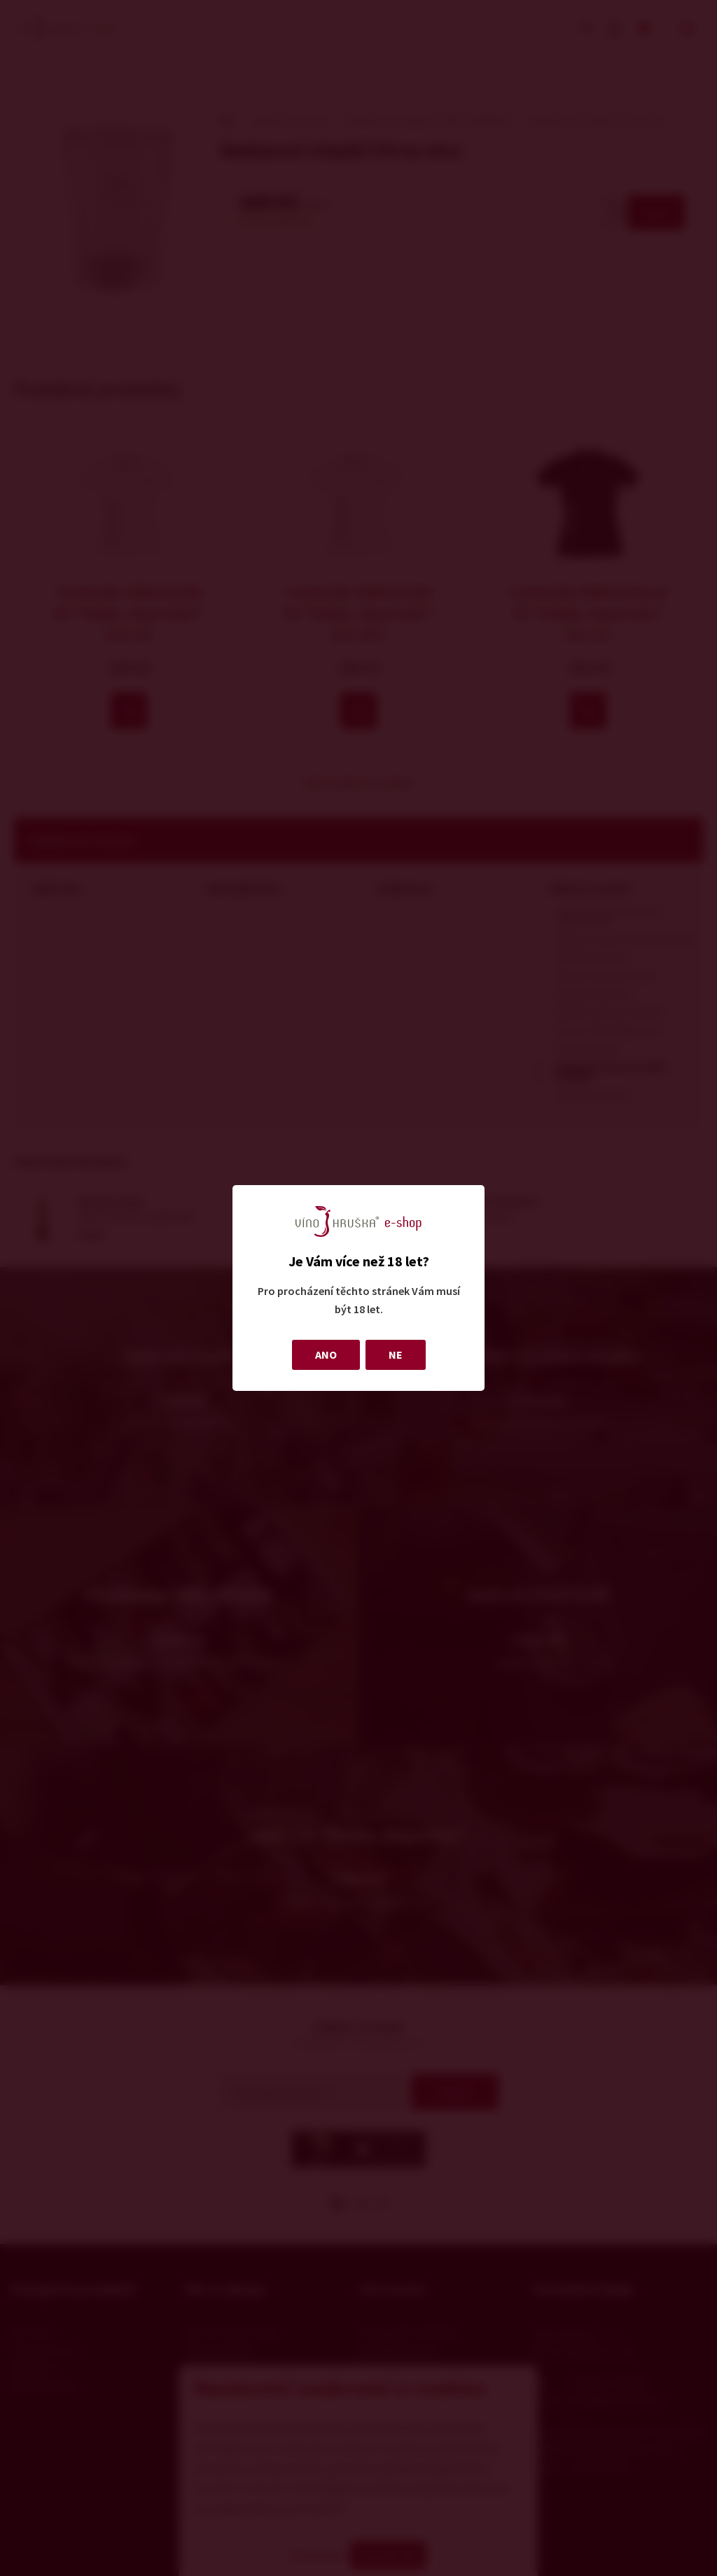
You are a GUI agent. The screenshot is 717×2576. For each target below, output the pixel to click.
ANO (326, 1355)
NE (396, 1355)
